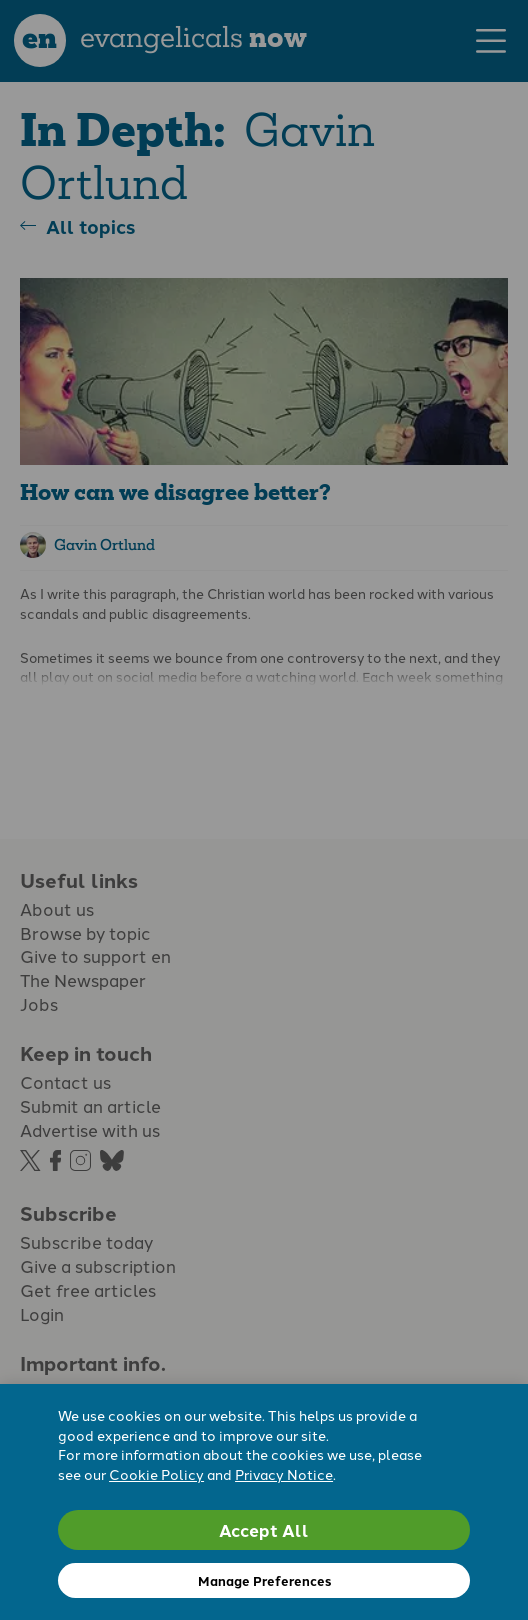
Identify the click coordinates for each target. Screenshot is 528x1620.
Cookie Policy (156, 1474)
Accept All (264, 1529)
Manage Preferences (264, 1580)
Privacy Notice (284, 1474)
